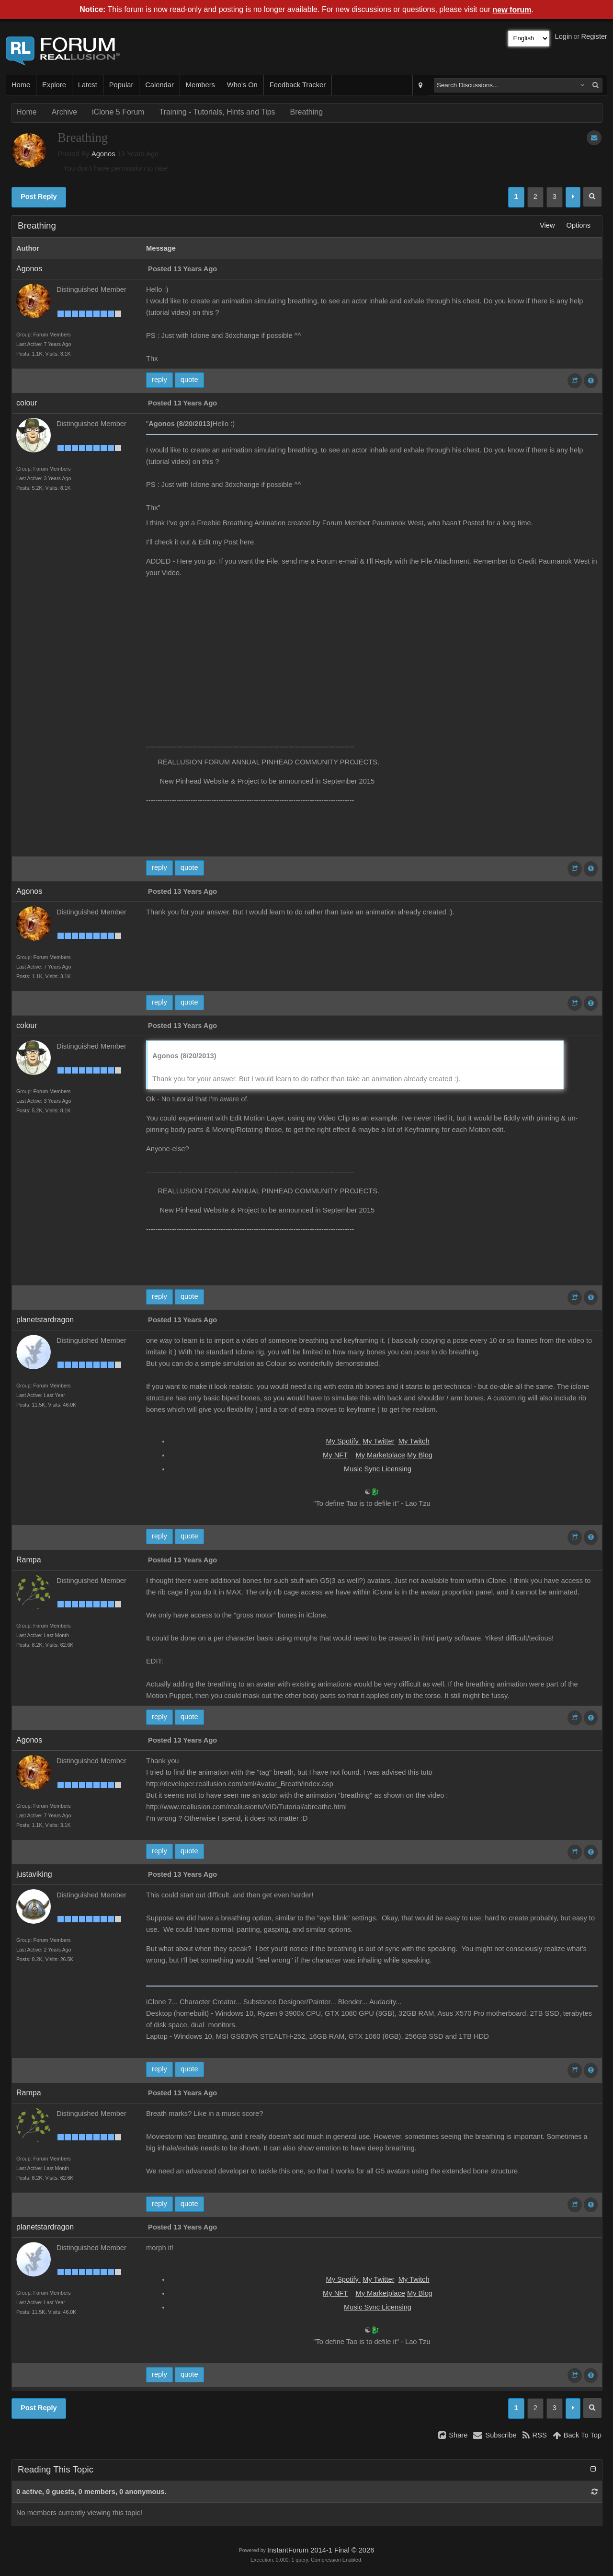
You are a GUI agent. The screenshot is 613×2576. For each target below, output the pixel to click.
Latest (87, 85)
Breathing (306, 112)
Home (21, 85)
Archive (64, 112)
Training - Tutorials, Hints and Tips (217, 112)
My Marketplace (380, 1455)
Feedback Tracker (297, 85)
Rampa (28, 1560)
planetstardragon (45, 1320)
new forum (512, 10)
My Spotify (343, 1441)
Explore (54, 85)
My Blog (419, 1455)
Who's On (242, 85)
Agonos (103, 154)
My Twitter (379, 1441)
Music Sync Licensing (377, 1469)
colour (26, 403)
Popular (121, 85)
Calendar (159, 85)
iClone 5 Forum (118, 112)
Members (200, 85)
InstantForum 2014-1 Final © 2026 (320, 2550)
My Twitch (414, 1441)
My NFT (335, 1455)
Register (594, 36)
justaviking (34, 1874)
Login (563, 36)
